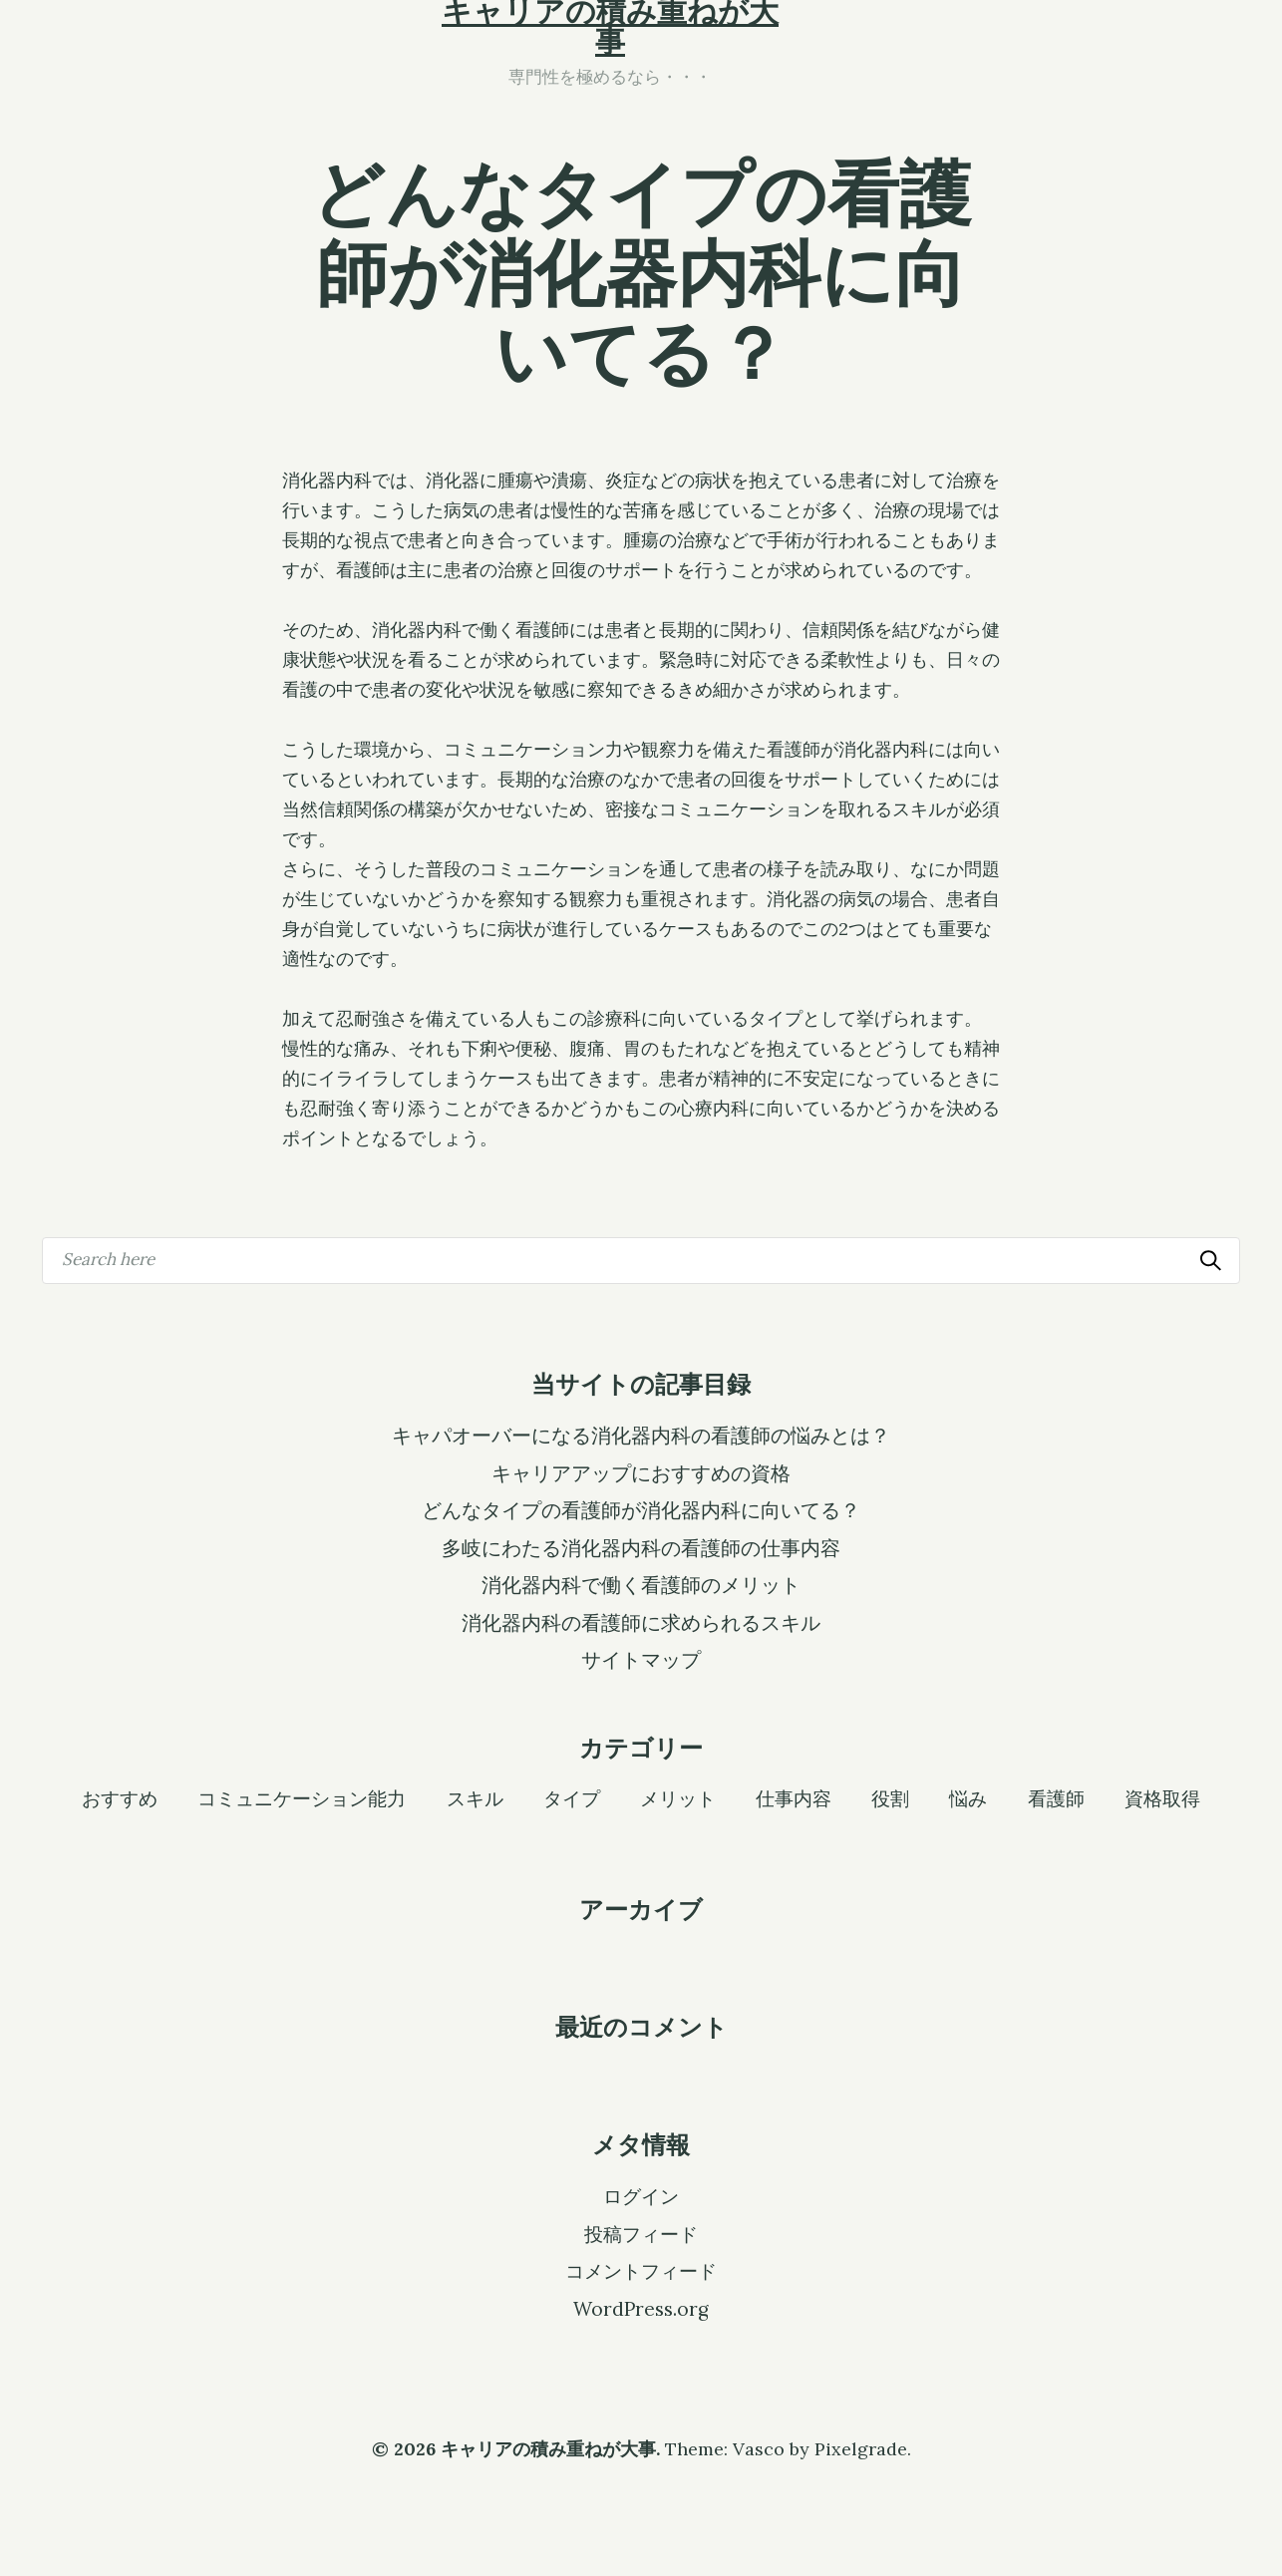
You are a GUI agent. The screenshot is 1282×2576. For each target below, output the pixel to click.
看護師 (1056, 1797)
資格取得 (1162, 1797)
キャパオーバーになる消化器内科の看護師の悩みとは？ (641, 1436)
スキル (475, 1797)
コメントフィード (641, 2271)
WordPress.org (641, 2309)
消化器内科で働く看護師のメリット (641, 1585)
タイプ (571, 1797)
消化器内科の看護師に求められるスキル (641, 1623)
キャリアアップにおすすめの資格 (641, 1473)
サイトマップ (641, 1660)
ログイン (641, 2196)
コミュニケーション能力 (301, 1797)
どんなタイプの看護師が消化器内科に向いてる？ (641, 1510)
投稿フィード (641, 2234)
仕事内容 (793, 1797)
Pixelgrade (860, 2448)
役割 (890, 1797)
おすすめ (120, 1797)
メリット (678, 1797)
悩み (968, 1797)
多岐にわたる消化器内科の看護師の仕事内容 (641, 1548)
